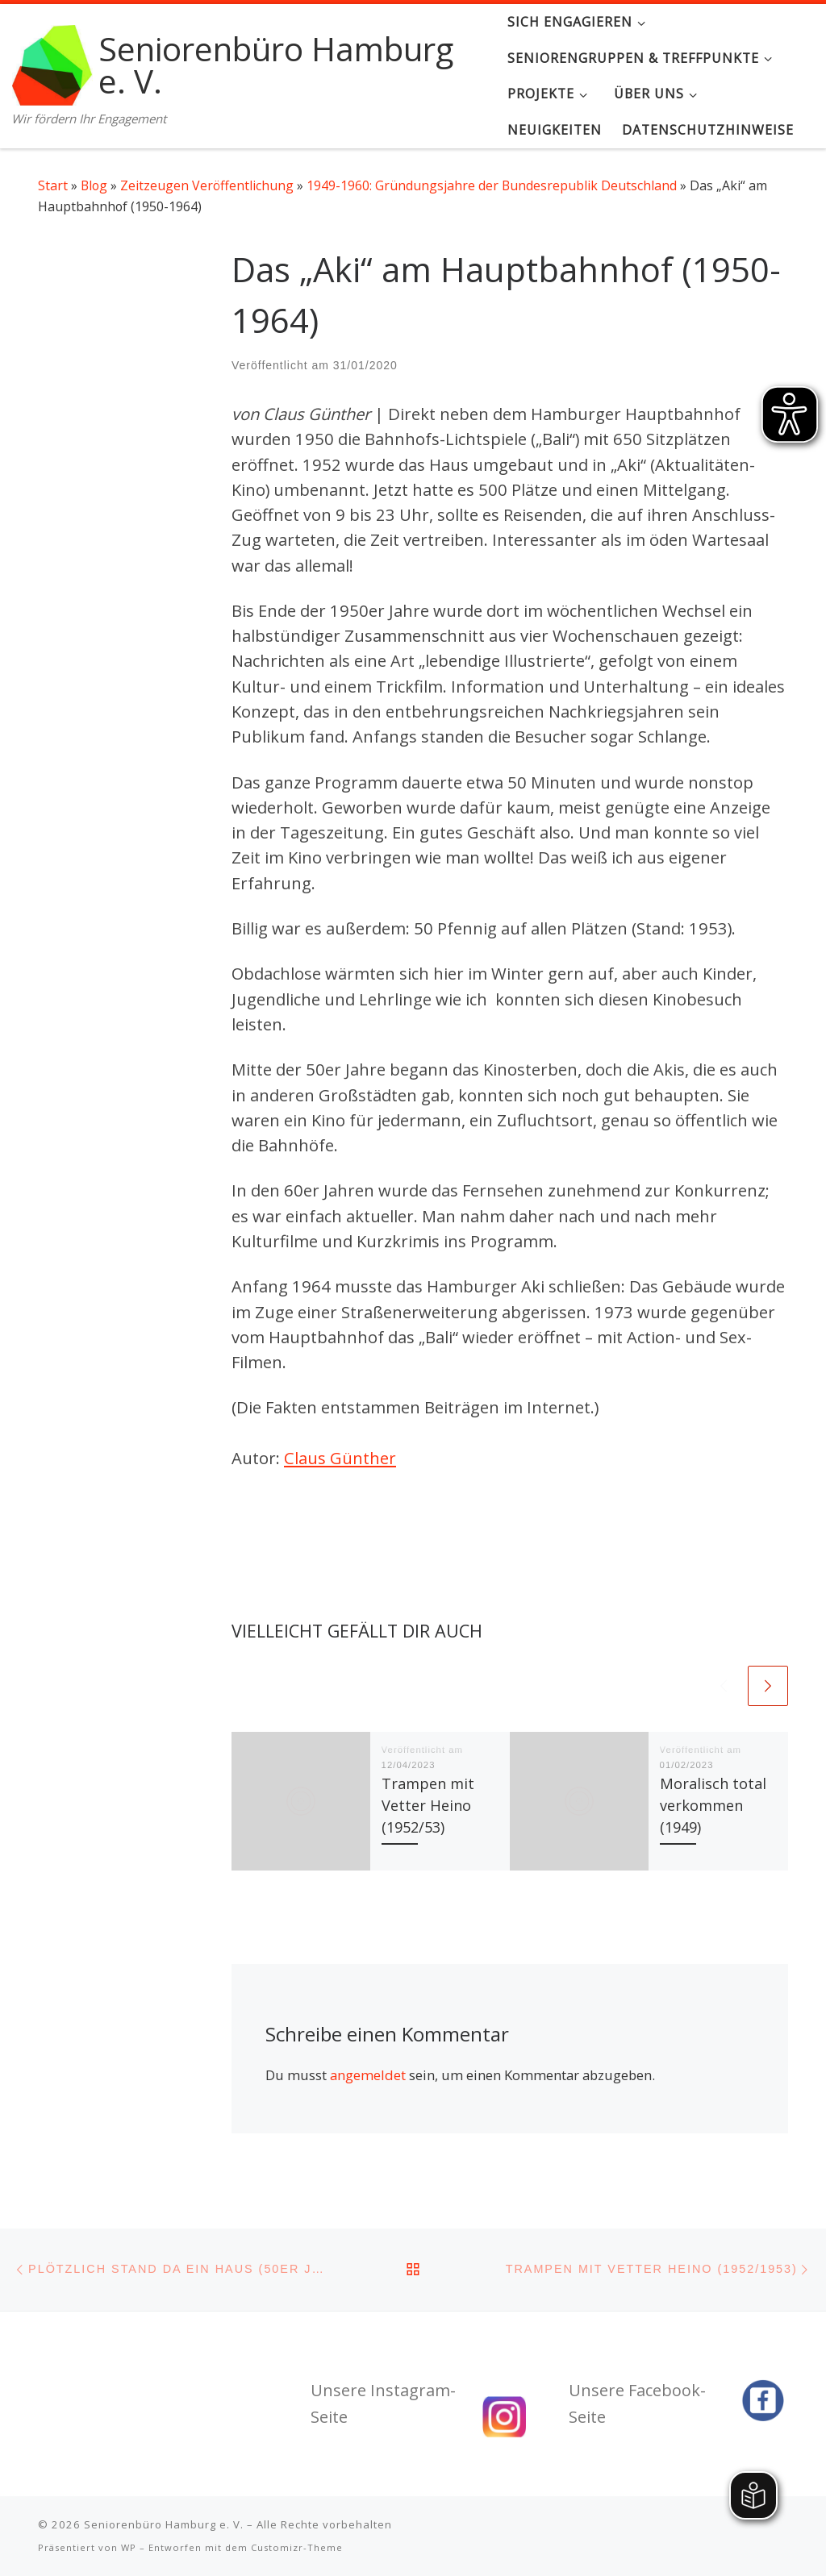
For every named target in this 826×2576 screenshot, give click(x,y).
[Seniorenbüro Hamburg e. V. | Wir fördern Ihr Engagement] (52, 62)
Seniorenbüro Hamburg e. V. (164, 2524)
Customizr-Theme (297, 2547)
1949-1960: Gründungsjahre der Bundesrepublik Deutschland (492, 185)
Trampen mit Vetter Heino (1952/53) (428, 1805)
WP (128, 2547)
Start (53, 185)
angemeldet (368, 2075)
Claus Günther (340, 1457)
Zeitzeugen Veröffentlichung (207, 185)
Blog (94, 185)
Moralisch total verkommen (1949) (713, 1805)
